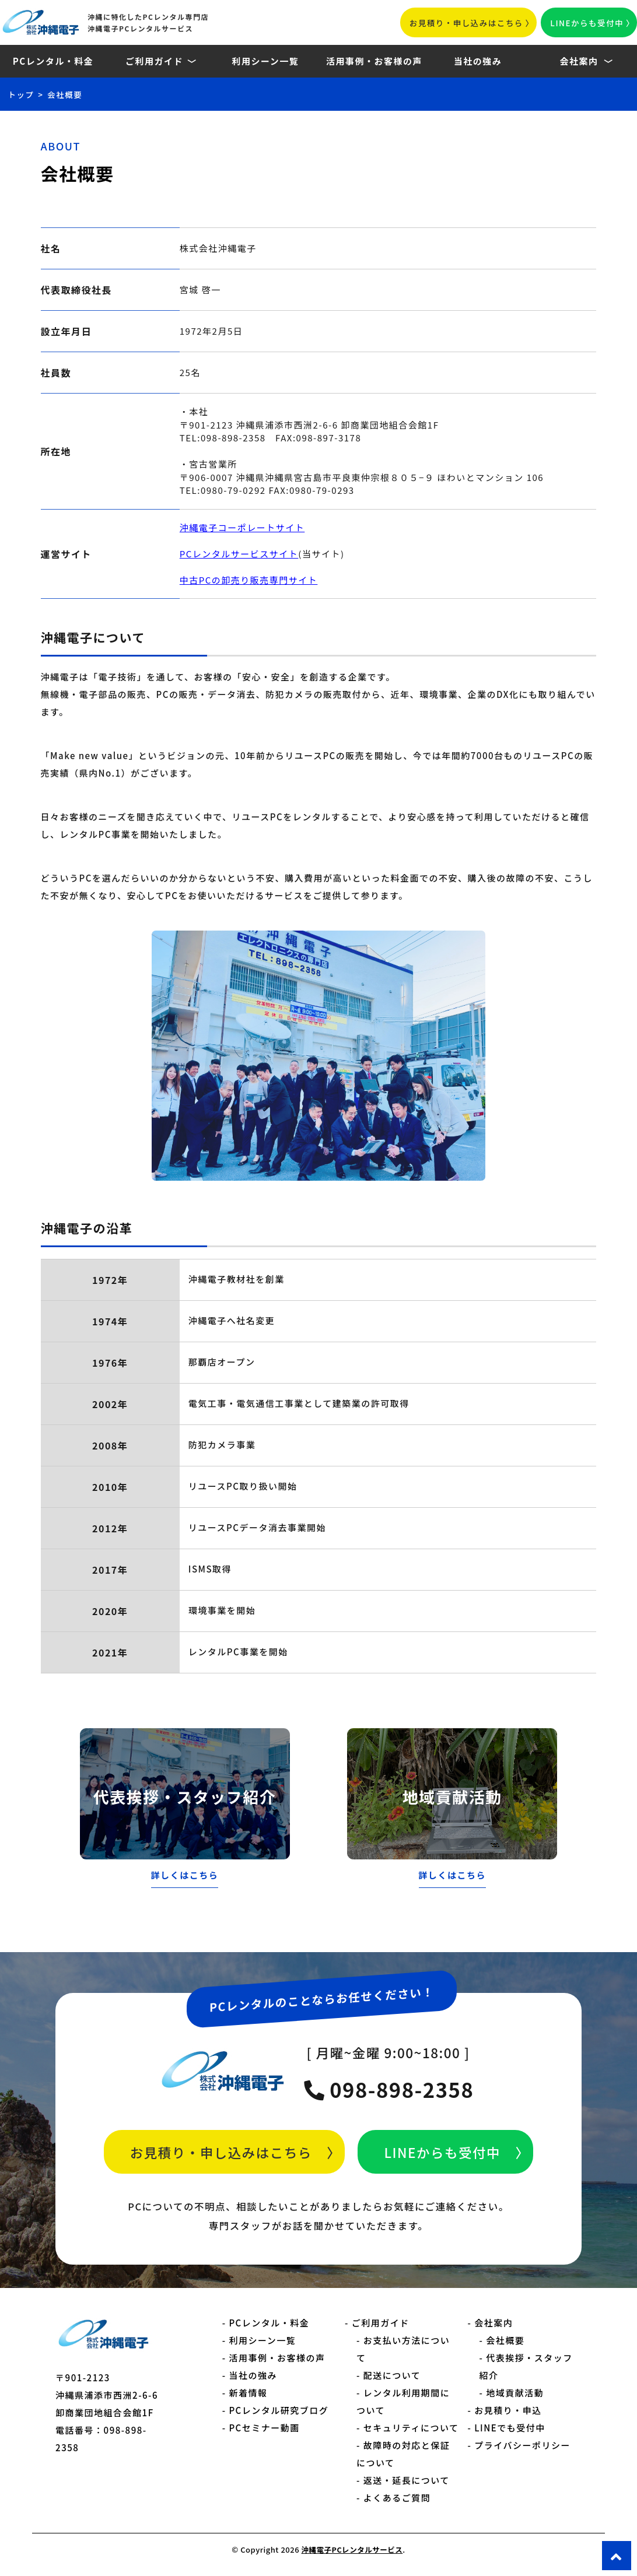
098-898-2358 (388, 2089)
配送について (392, 2375)
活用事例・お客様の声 (374, 61)
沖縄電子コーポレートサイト (242, 527)
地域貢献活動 (515, 2393)
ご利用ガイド (154, 61)
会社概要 (505, 2340)
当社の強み (478, 61)
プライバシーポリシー (522, 2445)
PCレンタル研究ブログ (278, 2410)
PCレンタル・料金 (53, 61)
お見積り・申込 (508, 2410)
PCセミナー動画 (264, 2427)
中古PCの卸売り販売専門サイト (249, 580)
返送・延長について (406, 2480)
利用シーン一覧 (265, 61)
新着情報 (248, 2393)
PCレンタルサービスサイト (239, 554)
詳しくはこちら (185, 1875)
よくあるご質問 (397, 2497)
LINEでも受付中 (509, 2427)
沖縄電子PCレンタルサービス (351, 2549)
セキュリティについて (411, 2427)
